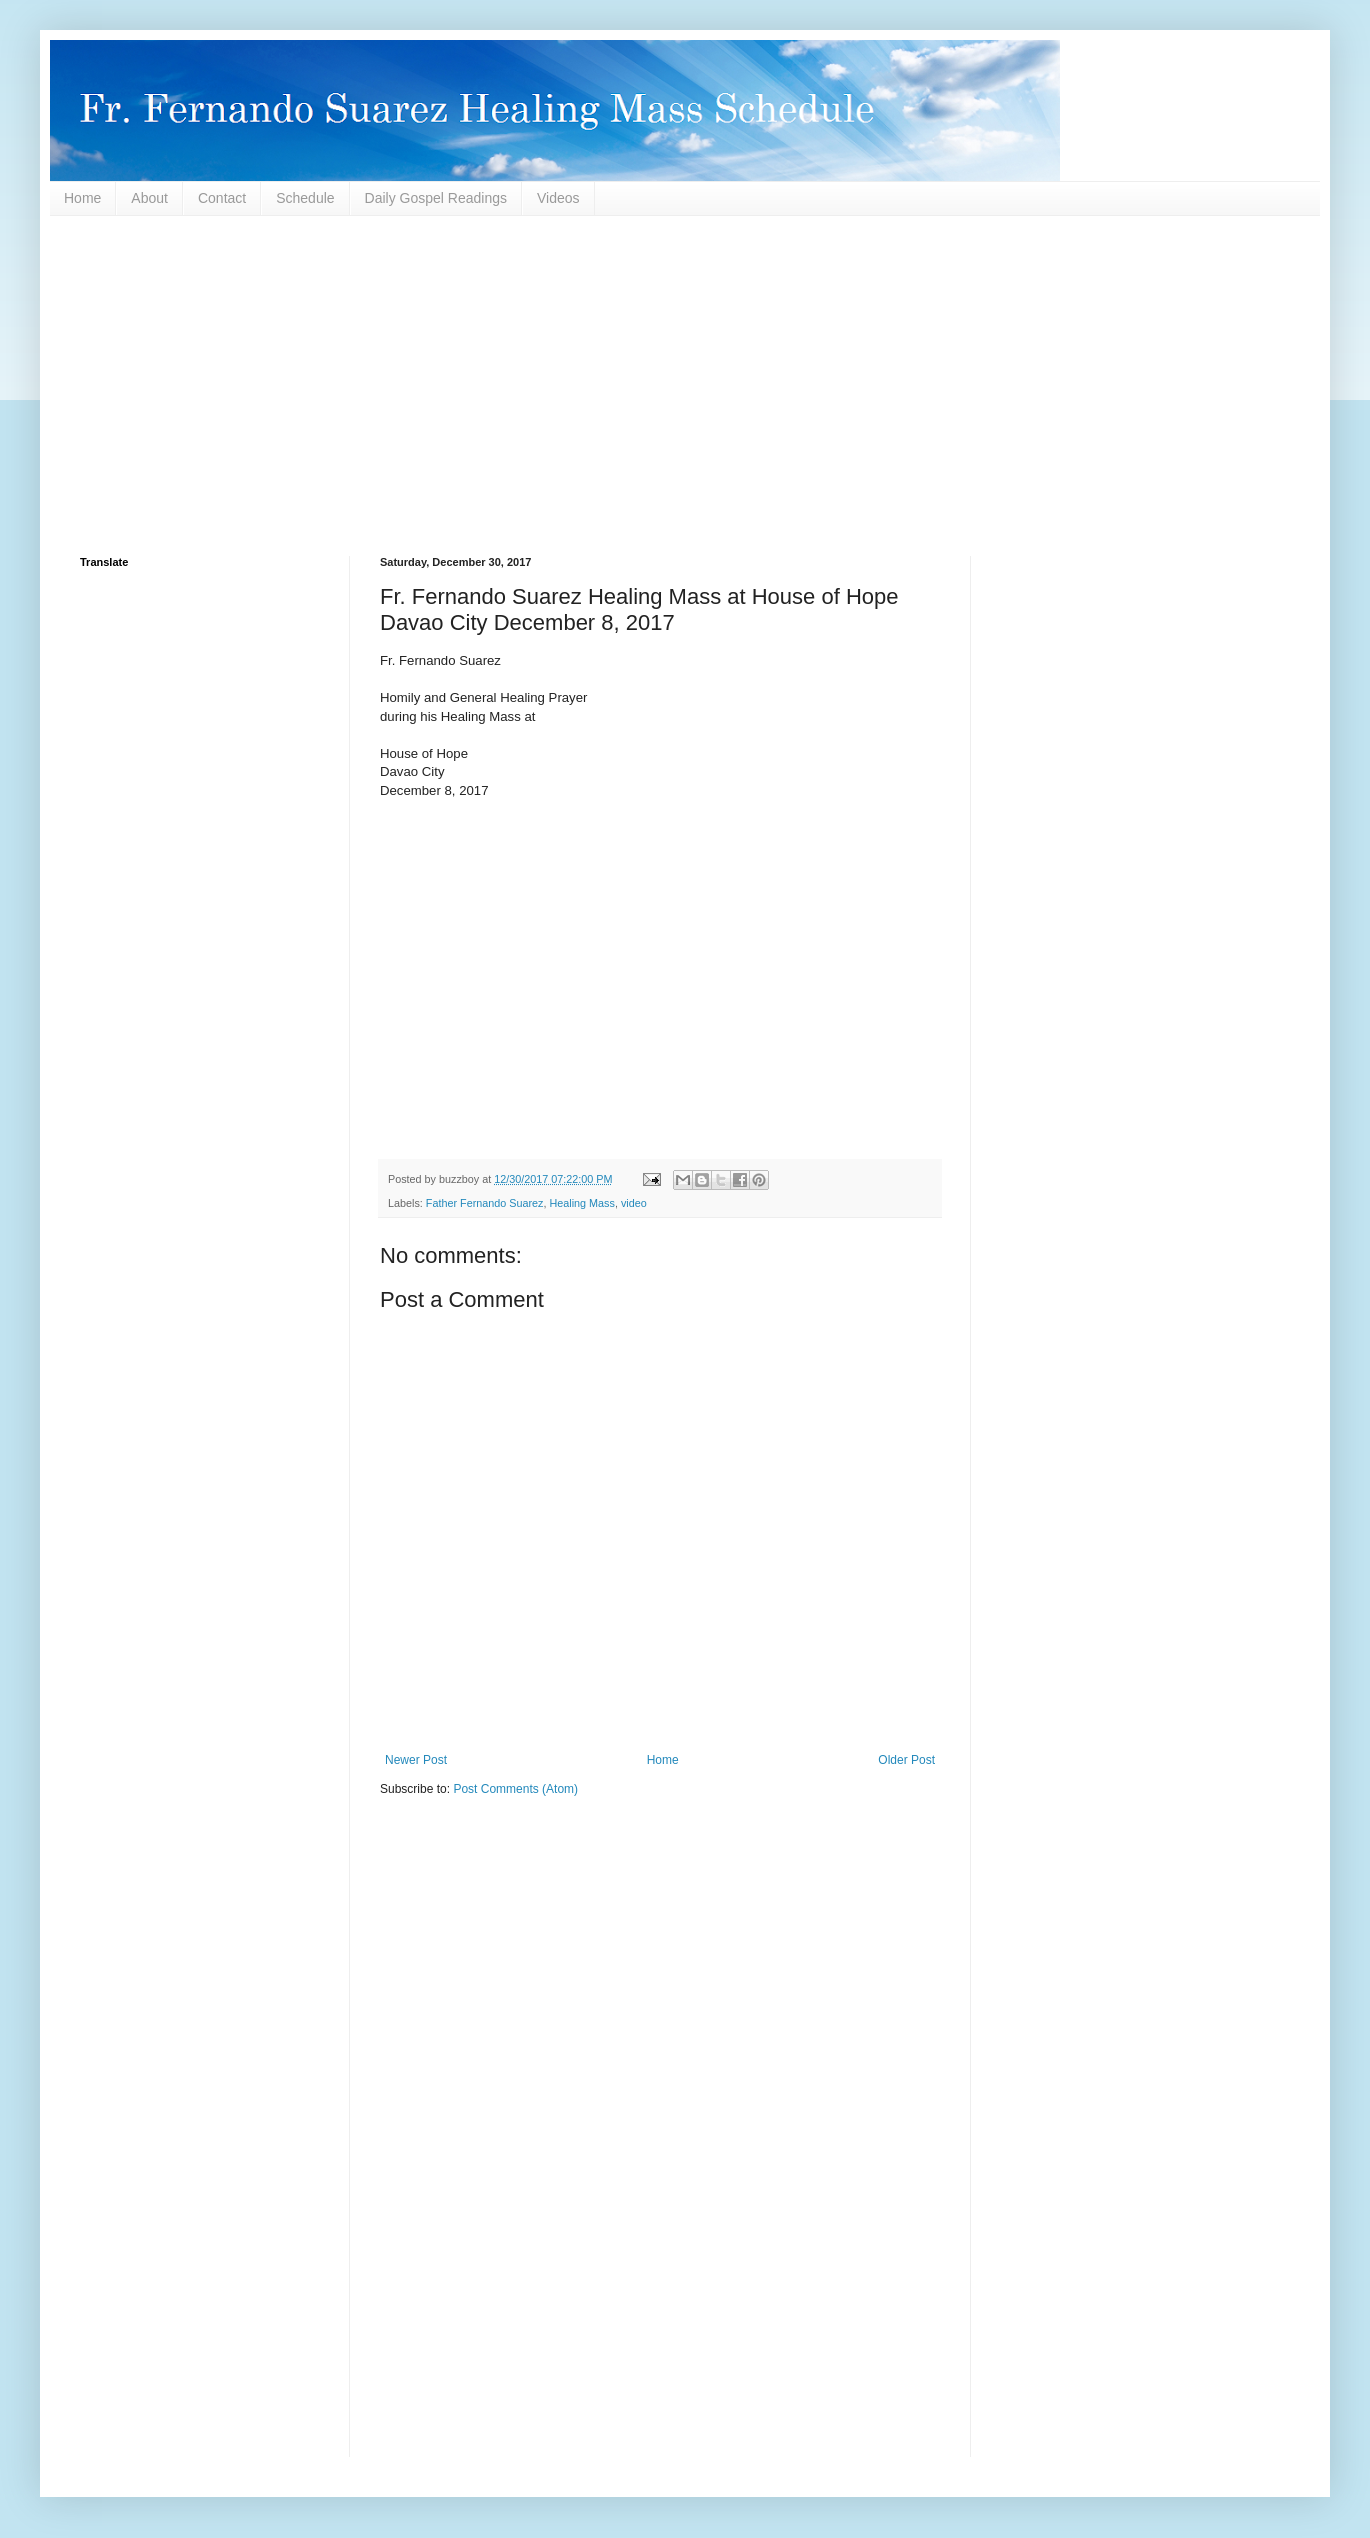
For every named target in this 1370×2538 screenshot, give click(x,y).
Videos (558, 198)
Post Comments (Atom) (515, 1789)
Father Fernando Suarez (485, 1203)
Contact (222, 198)
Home (82, 198)
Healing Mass (581, 1203)
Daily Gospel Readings (436, 198)
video (634, 1203)
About (149, 198)
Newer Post (416, 1760)
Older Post (906, 1760)
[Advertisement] (680, 386)
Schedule (305, 198)
